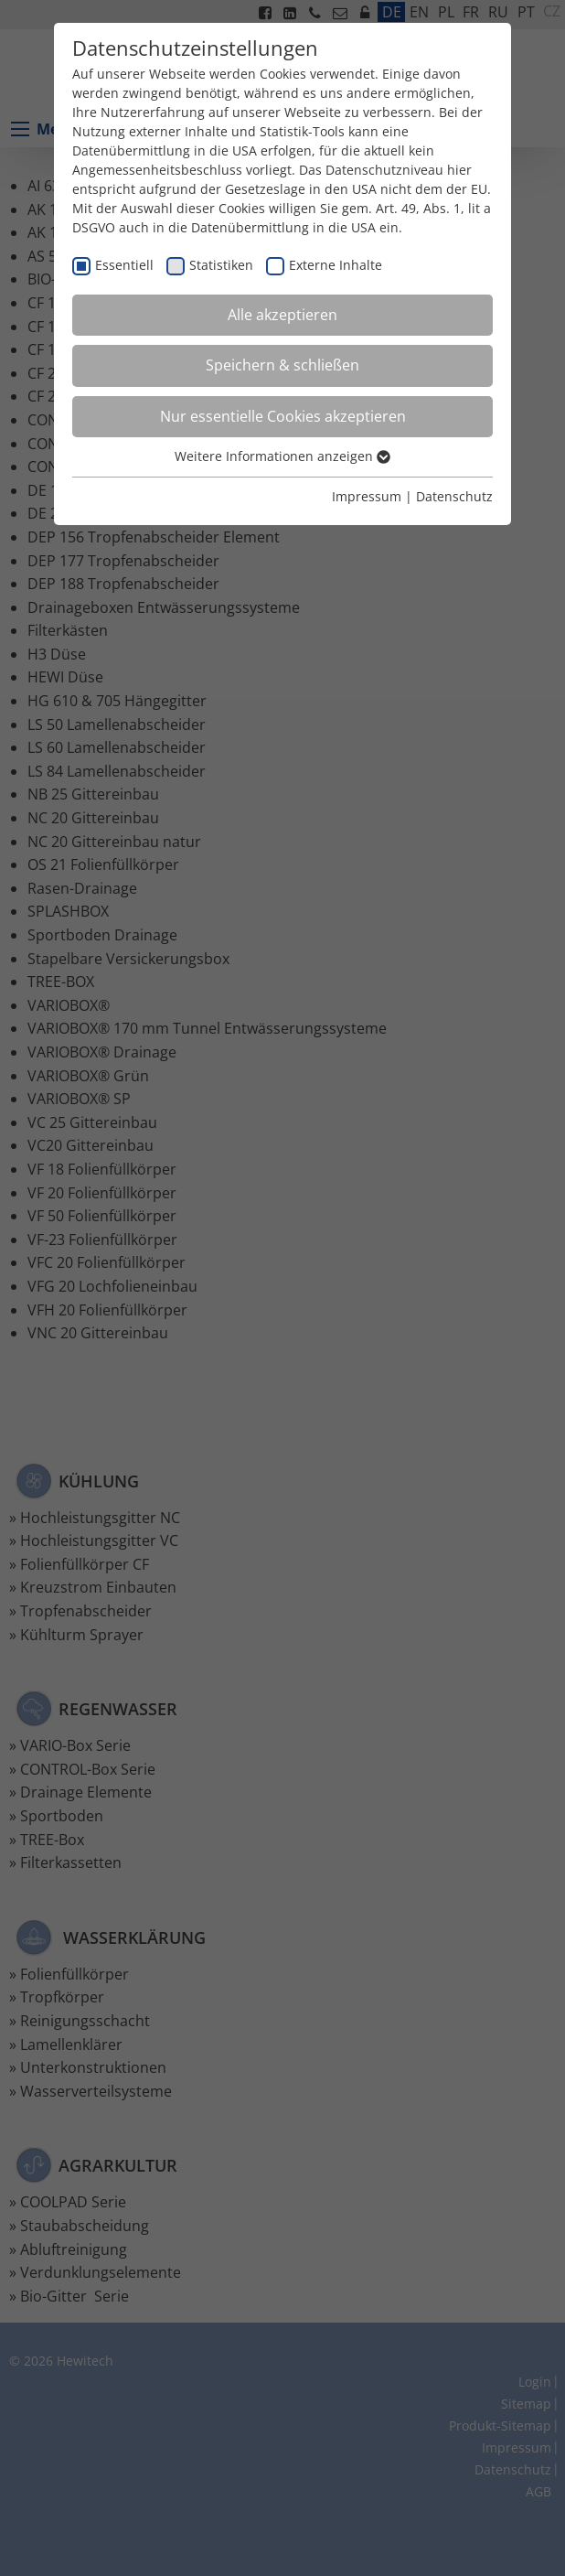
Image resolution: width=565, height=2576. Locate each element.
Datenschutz (454, 496)
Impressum (366, 496)
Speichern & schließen (282, 365)
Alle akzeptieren (282, 315)
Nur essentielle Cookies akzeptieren (283, 416)
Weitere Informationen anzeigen (282, 456)
